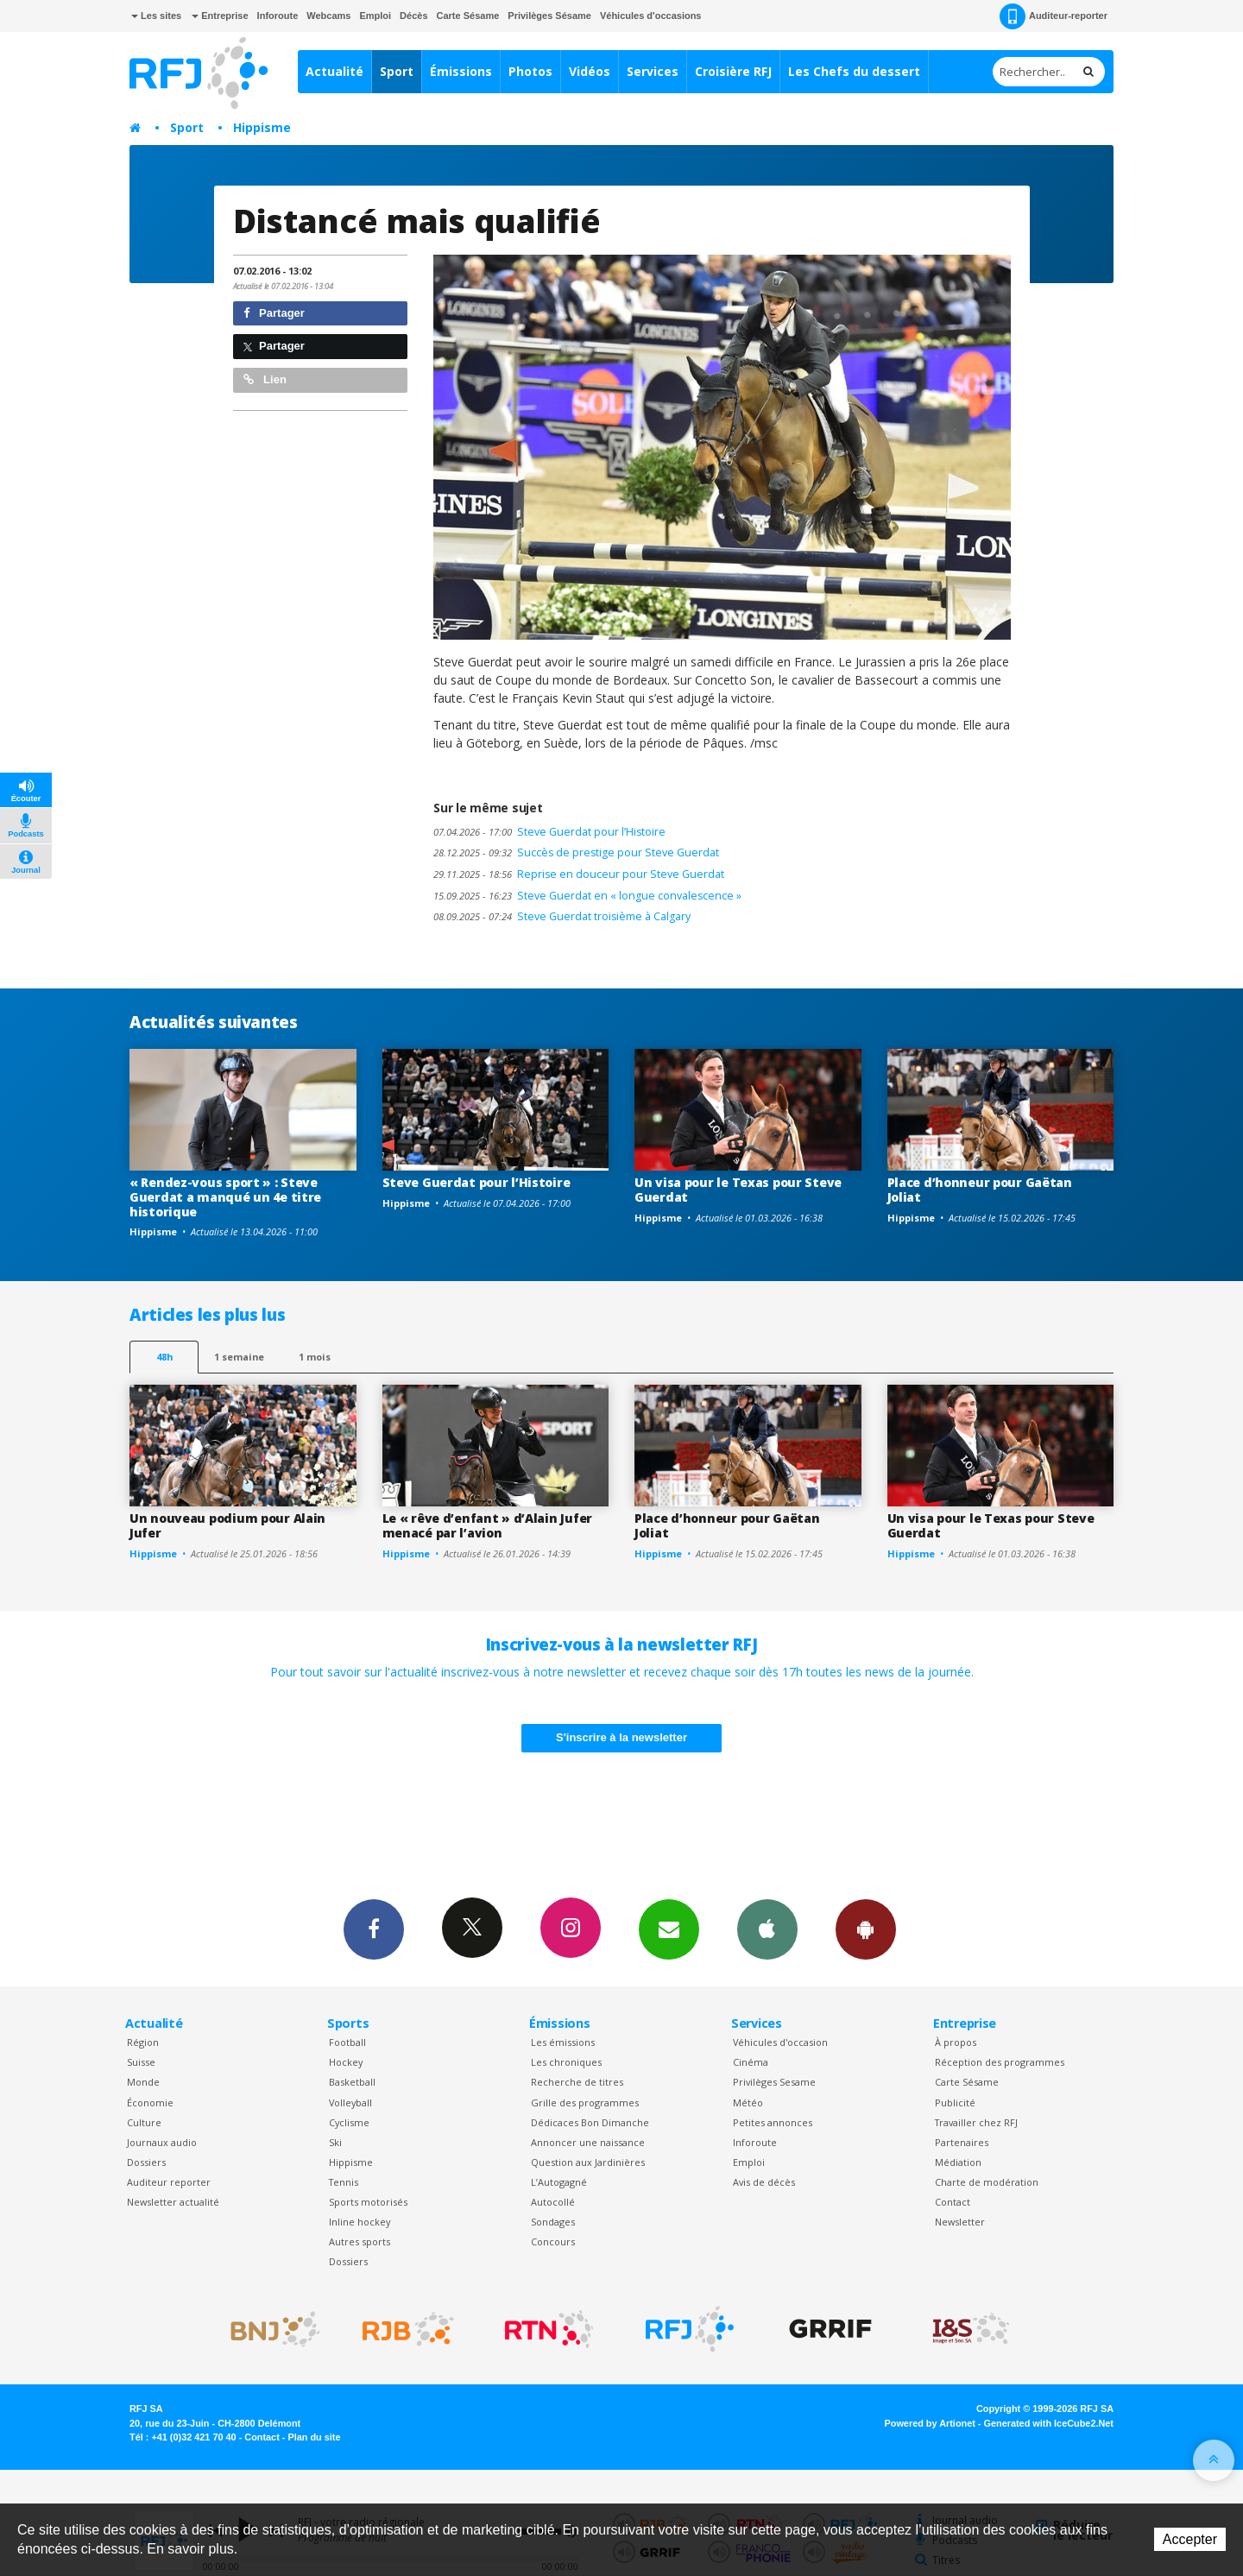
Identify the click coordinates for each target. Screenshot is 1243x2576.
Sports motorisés (368, 2201)
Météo (748, 2102)
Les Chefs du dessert (854, 71)
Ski (335, 2142)
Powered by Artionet (930, 2423)
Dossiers (146, 2162)
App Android (866, 1928)
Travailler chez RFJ (976, 2122)
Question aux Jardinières (588, 2162)
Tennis (343, 2182)
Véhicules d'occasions (651, 15)
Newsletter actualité (173, 2201)
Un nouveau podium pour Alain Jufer (227, 1525)
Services (652, 71)
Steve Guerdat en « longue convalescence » (587, 895)
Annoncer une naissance (588, 2142)
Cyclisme (349, 2122)
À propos (955, 2042)
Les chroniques (566, 2062)
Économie (150, 2102)
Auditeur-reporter (1053, 16)
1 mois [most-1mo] (315, 1356)
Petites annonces (772, 2122)
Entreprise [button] (220, 15)
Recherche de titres (577, 2081)
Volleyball (350, 2102)
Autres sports (359, 2241)
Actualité (334, 71)
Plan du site (313, 2437)
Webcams (328, 15)
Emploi (375, 15)
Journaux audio (162, 2142)
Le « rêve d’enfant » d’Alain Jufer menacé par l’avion (487, 1525)
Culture (144, 2122)
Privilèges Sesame (774, 2081)
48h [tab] (164, 1356)
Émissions (461, 71)
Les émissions (563, 2042)
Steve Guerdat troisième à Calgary (562, 916)
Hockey (346, 2062)
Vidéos (589, 71)
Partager (274, 312)
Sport (396, 71)
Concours (553, 2241)
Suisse (141, 2062)
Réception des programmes (999, 2062)
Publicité (955, 2102)
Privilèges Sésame (549, 15)
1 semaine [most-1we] (239, 1356)
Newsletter (960, 2221)
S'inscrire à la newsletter (621, 1737)
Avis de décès (764, 2182)
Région (143, 2042)
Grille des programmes (585, 2102)
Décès (413, 15)
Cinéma (750, 2062)
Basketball (352, 2081)
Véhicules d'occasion (780, 2042)
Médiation (958, 2162)
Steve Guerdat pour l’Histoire (549, 831)
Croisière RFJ (733, 71)
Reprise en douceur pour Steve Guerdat (578, 874)
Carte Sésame (468, 15)
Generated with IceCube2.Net (1049, 2423)
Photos (530, 71)
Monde (143, 2081)
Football (347, 2042)
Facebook (374, 1928)
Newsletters (669, 1928)
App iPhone (767, 1928)
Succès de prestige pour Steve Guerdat (576, 852)
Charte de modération (986, 2182)
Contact (952, 2201)
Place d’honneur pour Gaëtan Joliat (979, 1189)
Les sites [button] (156, 15)
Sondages (553, 2221)
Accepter (1190, 2539)
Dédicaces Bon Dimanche (590, 2122)
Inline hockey (359, 2221)
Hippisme (262, 127)
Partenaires (961, 2142)
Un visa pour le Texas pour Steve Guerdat (738, 1189)
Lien (265, 379)
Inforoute (278, 15)
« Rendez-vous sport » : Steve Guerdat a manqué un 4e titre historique (225, 1197)
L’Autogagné (559, 2182)
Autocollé (553, 2201)
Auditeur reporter (169, 2182)
